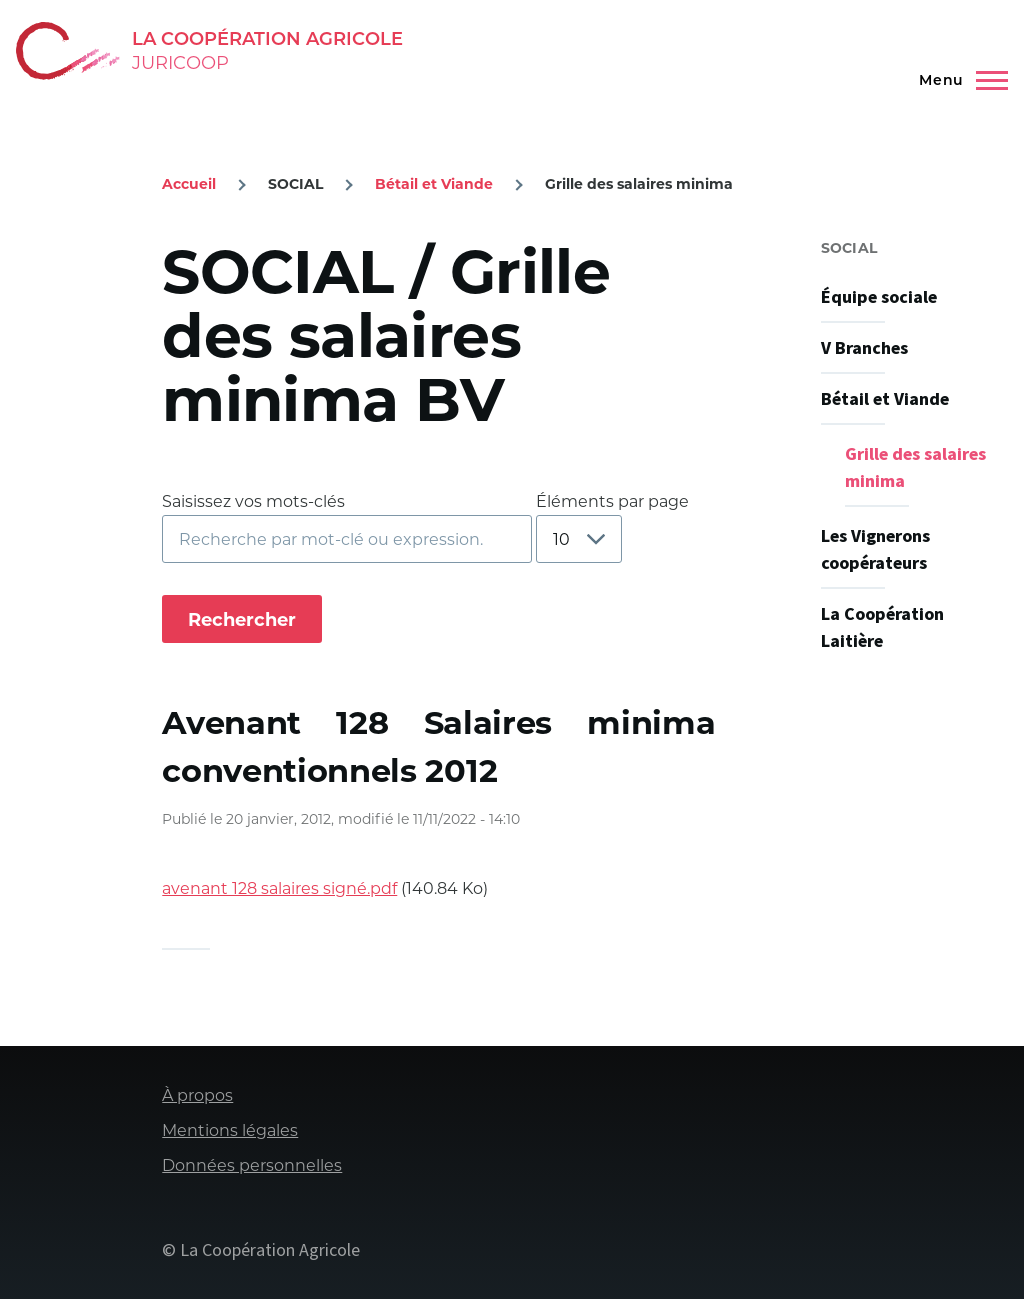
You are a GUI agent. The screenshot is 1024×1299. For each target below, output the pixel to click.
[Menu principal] (958, 80)
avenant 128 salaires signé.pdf (279, 888)
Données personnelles (252, 1165)
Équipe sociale (879, 297)
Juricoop (180, 63)
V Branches (864, 348)
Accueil (189, 184)
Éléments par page (612, 501)
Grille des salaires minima (915, 468)
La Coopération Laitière (882, 628)
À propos (197, 1095)
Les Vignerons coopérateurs (875, 550)
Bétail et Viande (434, 184)
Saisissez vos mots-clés (253, 501)
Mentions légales (230, 1130)
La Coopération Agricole (267, 39)
